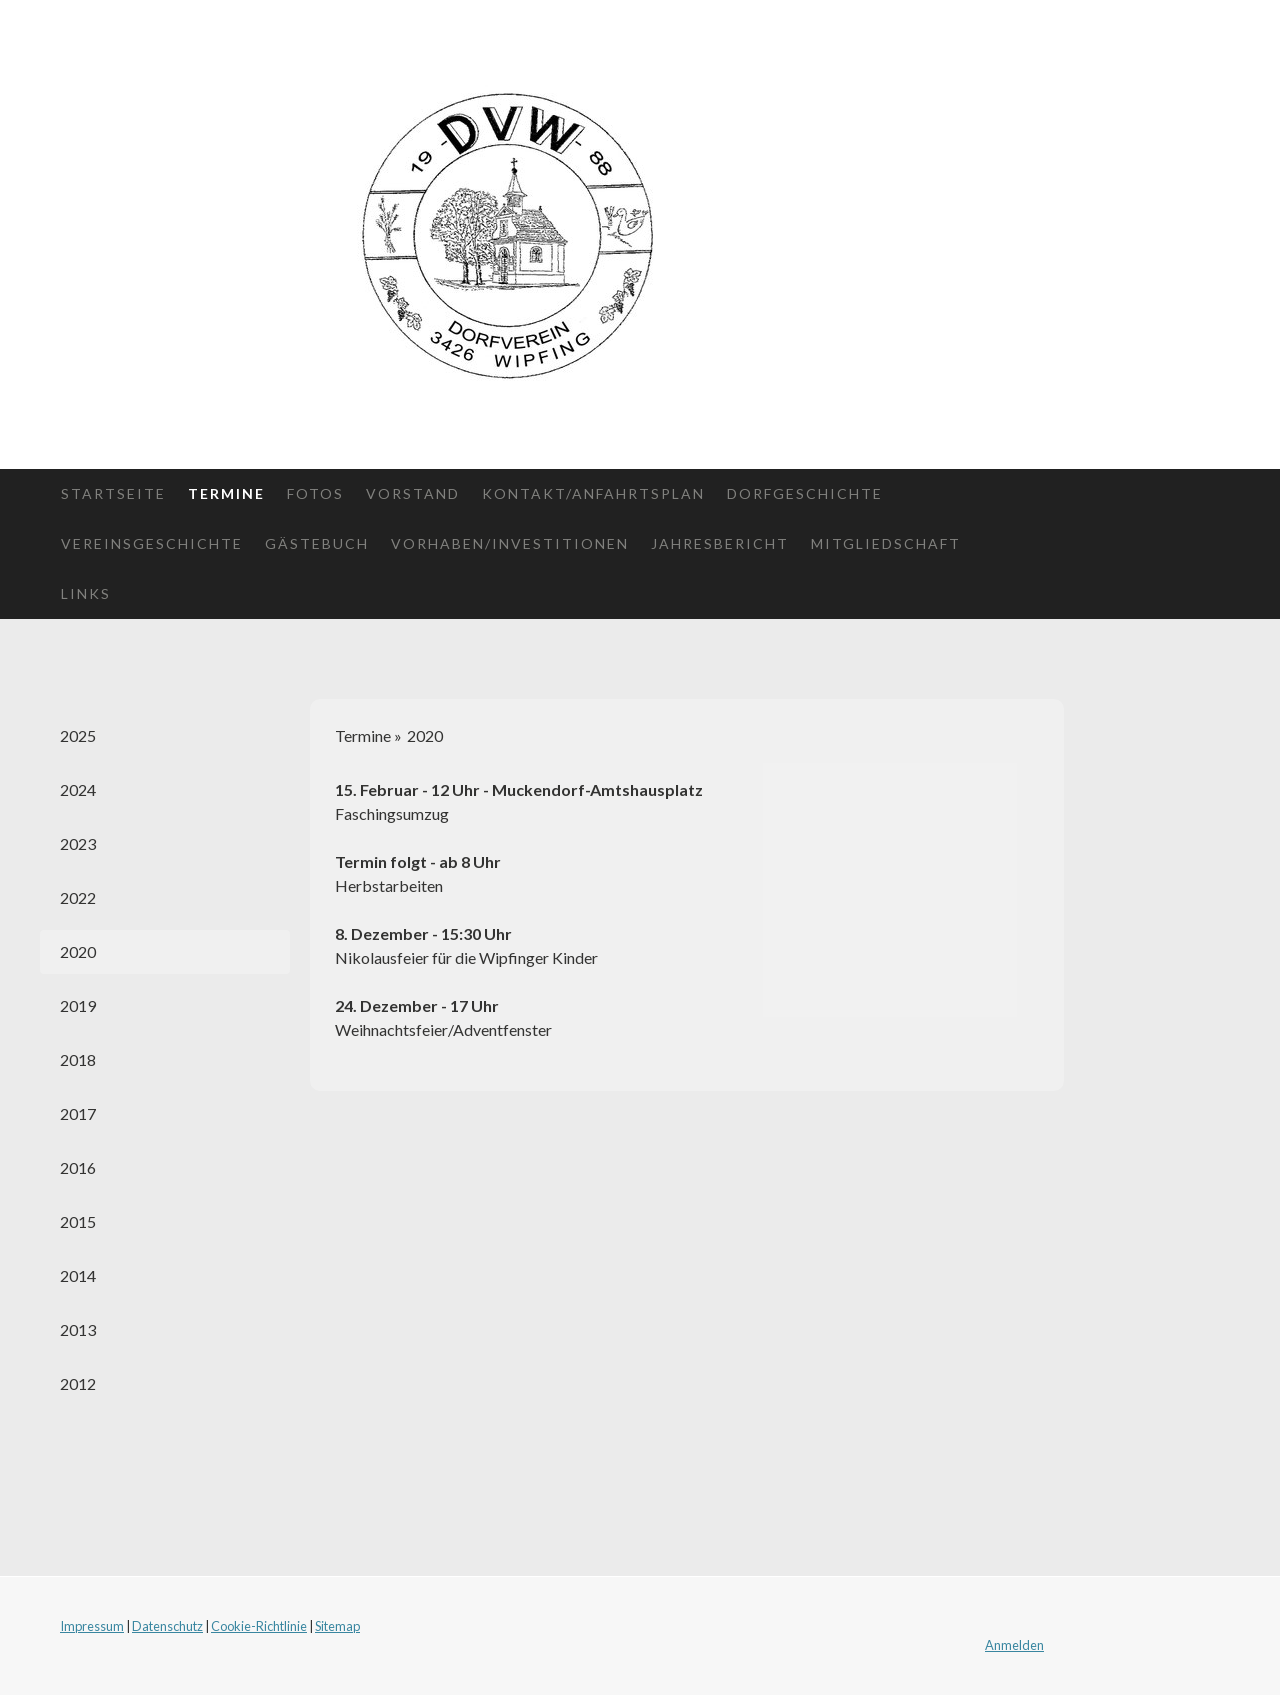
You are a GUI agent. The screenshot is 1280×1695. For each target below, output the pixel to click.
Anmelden (1014, 1645)
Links (86, 593)
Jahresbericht (720, 543)
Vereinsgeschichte (152, 543)
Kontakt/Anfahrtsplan (593, 493)
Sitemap (337, 1626)
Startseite (113, 493)
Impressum (92, 1626)
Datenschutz (167, 1626)
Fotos (315, 493)
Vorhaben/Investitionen (510, 543)
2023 (78, 843)
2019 (78, 1005)
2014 (78, 1275)
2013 (78, 1329)
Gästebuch (317, 543)
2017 (78, 1113)
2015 (78, 1221)
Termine (226, 493)
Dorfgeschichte (805, 493)
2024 (78, 789)
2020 (78, 951)
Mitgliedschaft (886, 543)
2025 (78, 735)
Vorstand (413, 493)
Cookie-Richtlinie (259, 1626)
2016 (78, 1167)
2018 (78, 1059)
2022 (78, 897)
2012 (78, 1383)
